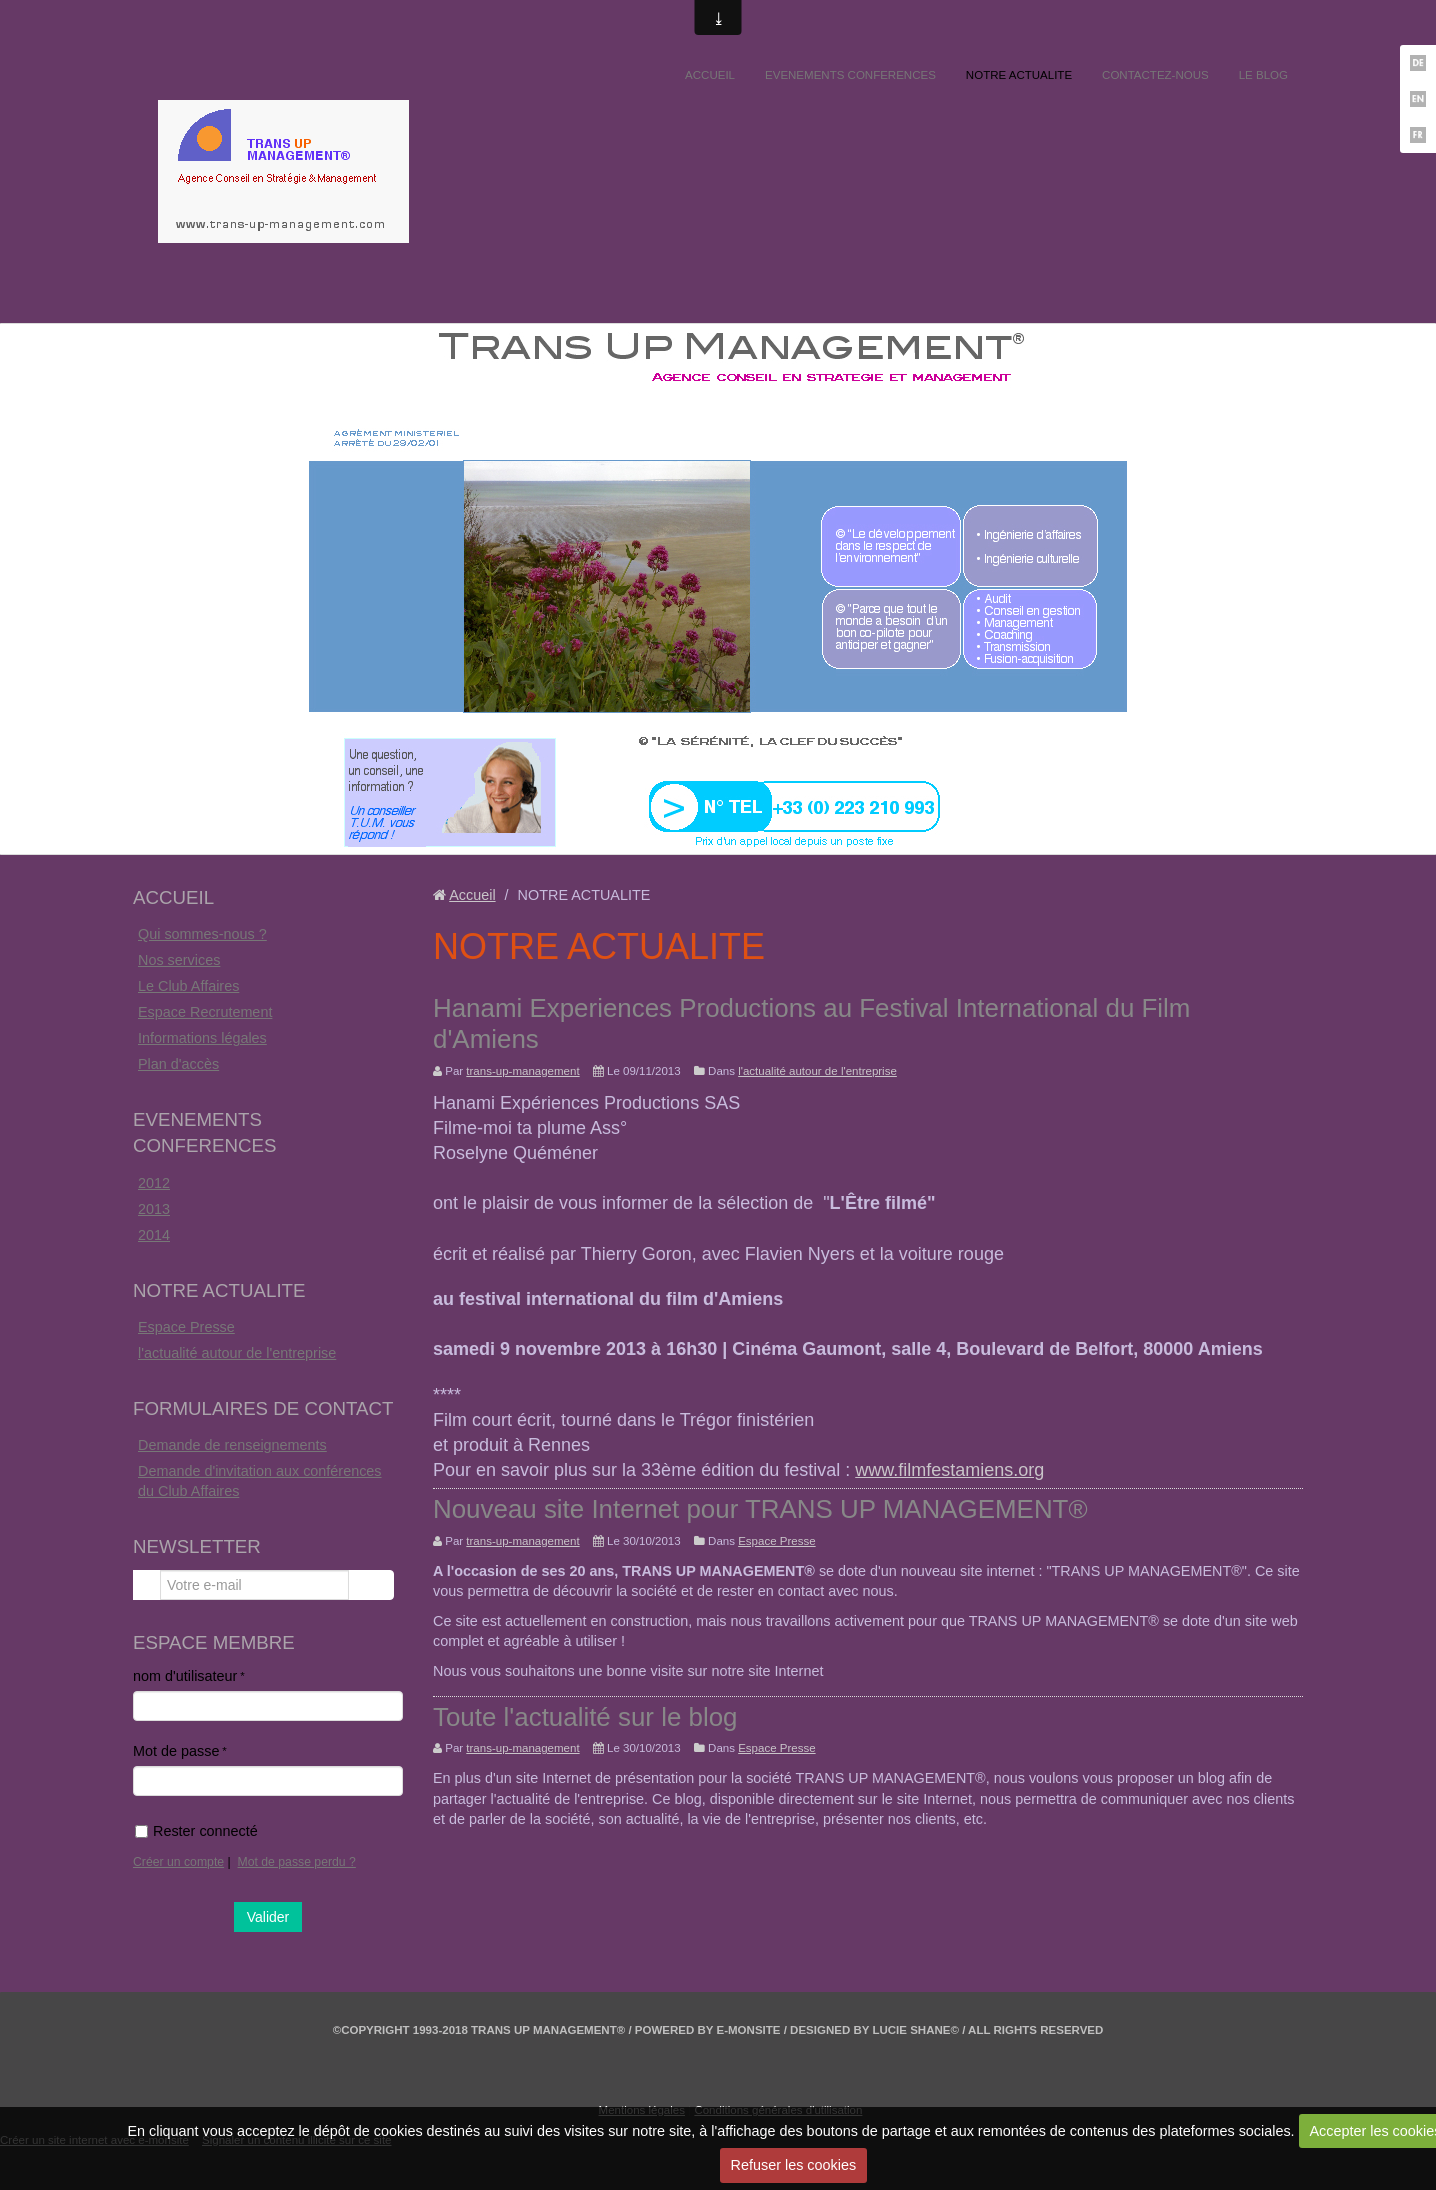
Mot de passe (176, 1751)
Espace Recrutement (205, 1012)
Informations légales (202, 1038)
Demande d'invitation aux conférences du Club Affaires (260, 1481)
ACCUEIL (710, 75)
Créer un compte (178, 1862)
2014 (154, 1235)
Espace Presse (186, 1327)
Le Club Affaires (188, 986)
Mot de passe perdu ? (297, 1862)
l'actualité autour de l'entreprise (237, 1353)
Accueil (472, 895)
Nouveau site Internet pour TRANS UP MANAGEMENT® (760, 1509)
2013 (154, 1209)
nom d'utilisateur (185, 1676)
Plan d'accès (178, 1064)
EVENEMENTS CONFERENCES (850, 75)
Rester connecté (196, 1831)
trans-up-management (522, 1071)
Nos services (179, 960)
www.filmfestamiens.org (949, 1470)
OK (371, 1585)
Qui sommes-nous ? (202, 934)
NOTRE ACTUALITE (1019, 75)
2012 (154, 1183)
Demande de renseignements (232, 1445)
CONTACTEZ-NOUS (1155, 75)
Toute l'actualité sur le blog (585, 1717)
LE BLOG (1263, 75)
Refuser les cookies (794, 2165)
